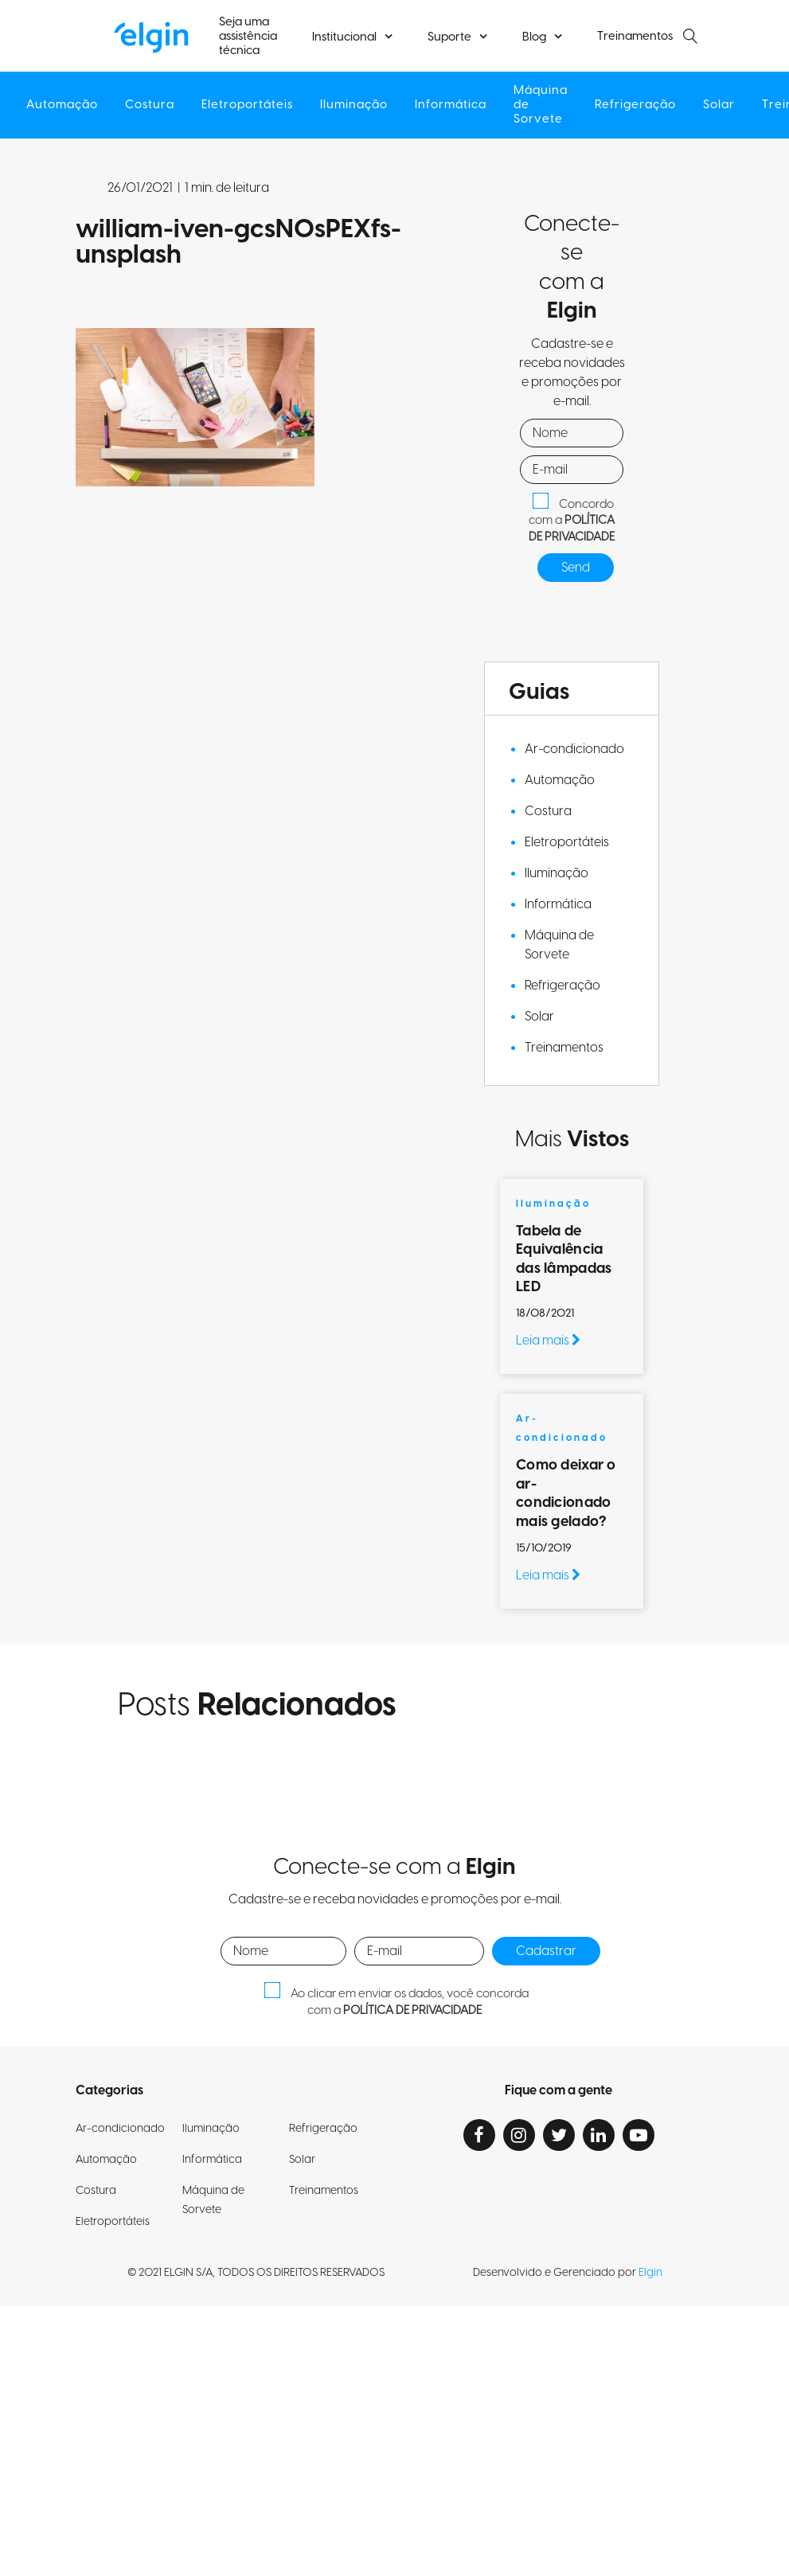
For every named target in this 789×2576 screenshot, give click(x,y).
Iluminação (354, 105)
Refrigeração (635, 105)
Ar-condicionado (574, 749)
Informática (450, 105)
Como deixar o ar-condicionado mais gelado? (566, 1493)
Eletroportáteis (247, 105)
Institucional (344, 37)
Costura (149, 105)
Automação (62, 105)
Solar (719, 105)
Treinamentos (635, 36)
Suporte (449, 37)
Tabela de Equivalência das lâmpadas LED (563, 1259)
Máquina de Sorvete (541, 105)
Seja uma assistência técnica (248, 36)
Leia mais (548, 1340)
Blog (534, 37)
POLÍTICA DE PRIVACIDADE (572, 528)
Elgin (650, 2273)
